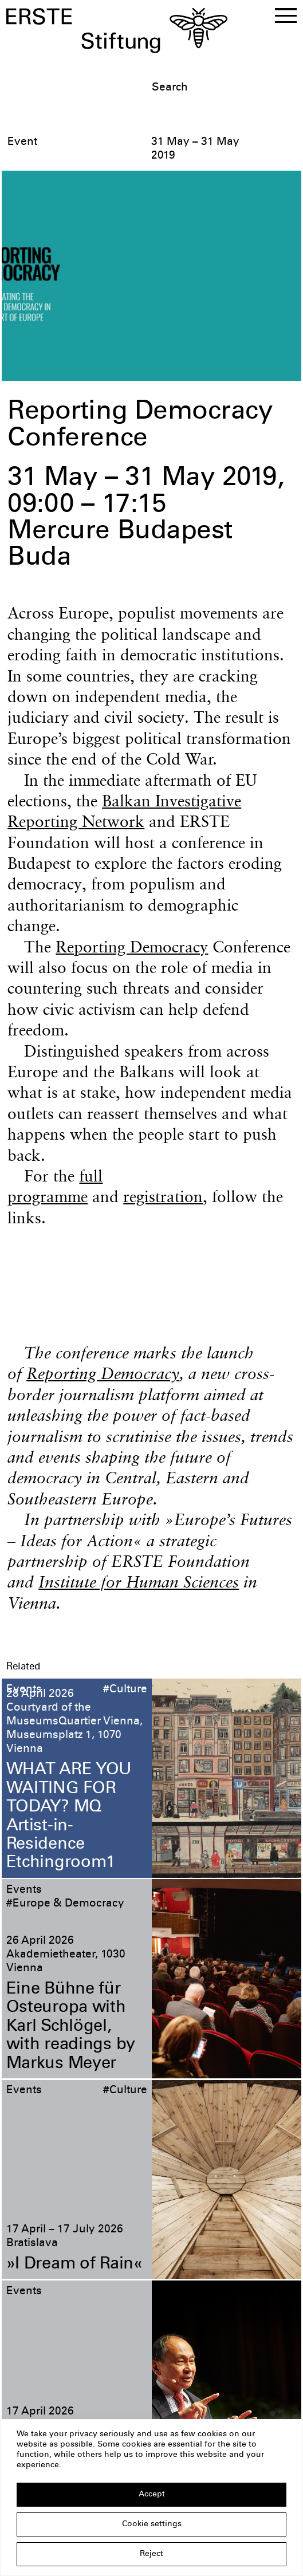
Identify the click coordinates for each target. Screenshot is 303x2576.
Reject (151, 2554)
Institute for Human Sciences (138, 1582)
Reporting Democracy (132, 946)
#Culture (125, 1689)
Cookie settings (152, 2524)
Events (24, 1689)
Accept (152, 2495)
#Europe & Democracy (65, 1903)
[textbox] (224, 88)
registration (163, 1196)
